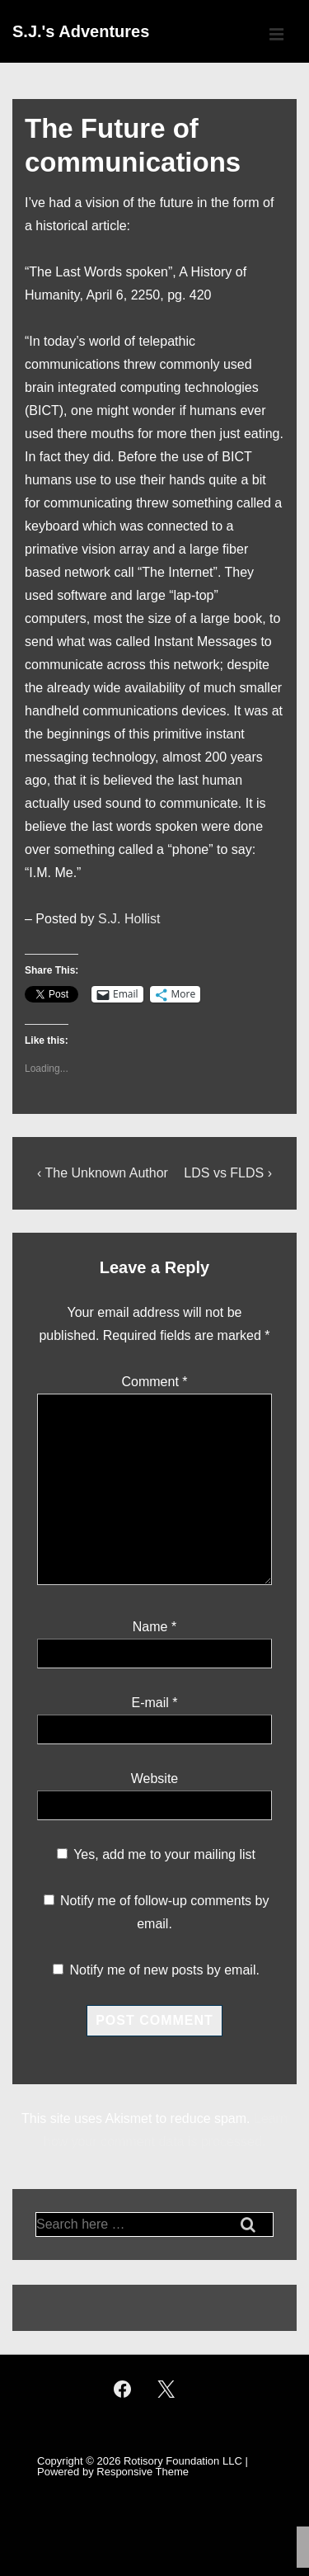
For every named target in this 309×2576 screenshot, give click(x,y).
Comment (154, 1382)
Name (150, 1627)
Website (155, 1779)
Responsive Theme (142, 2471)
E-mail (149, 1703)
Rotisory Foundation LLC (183, 2461)
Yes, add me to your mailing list (156, 1854)
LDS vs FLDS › (228, 1173)
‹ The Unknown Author (102, 1173)
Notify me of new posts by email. (165, 1970)
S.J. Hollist (129, 919)
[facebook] (122, 2388)
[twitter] (166, 2388)
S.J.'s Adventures (80, 31)
